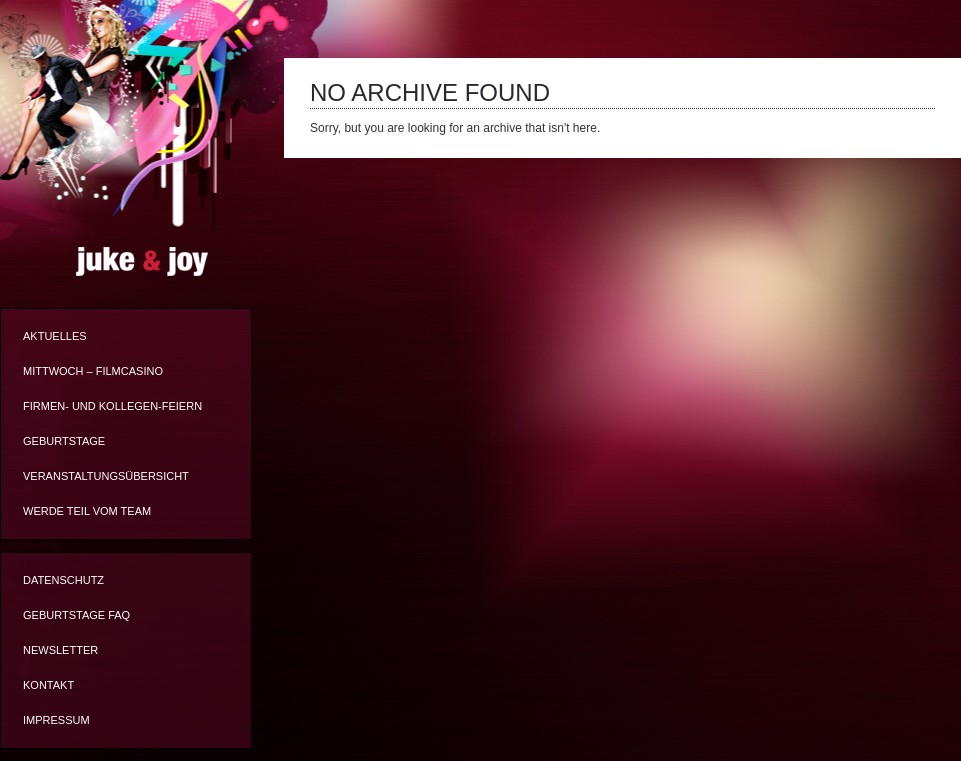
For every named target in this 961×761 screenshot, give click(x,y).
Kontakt (48, 685)
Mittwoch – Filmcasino (93, 371)
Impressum (56, 720)
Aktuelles (55, 336)
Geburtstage (64, 441)
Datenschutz (63, 580)
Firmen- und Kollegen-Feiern (112, 406)
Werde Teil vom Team (87, 511)
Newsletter (60, 650)
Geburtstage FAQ (76, 615)
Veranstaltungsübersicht (106, 476)
